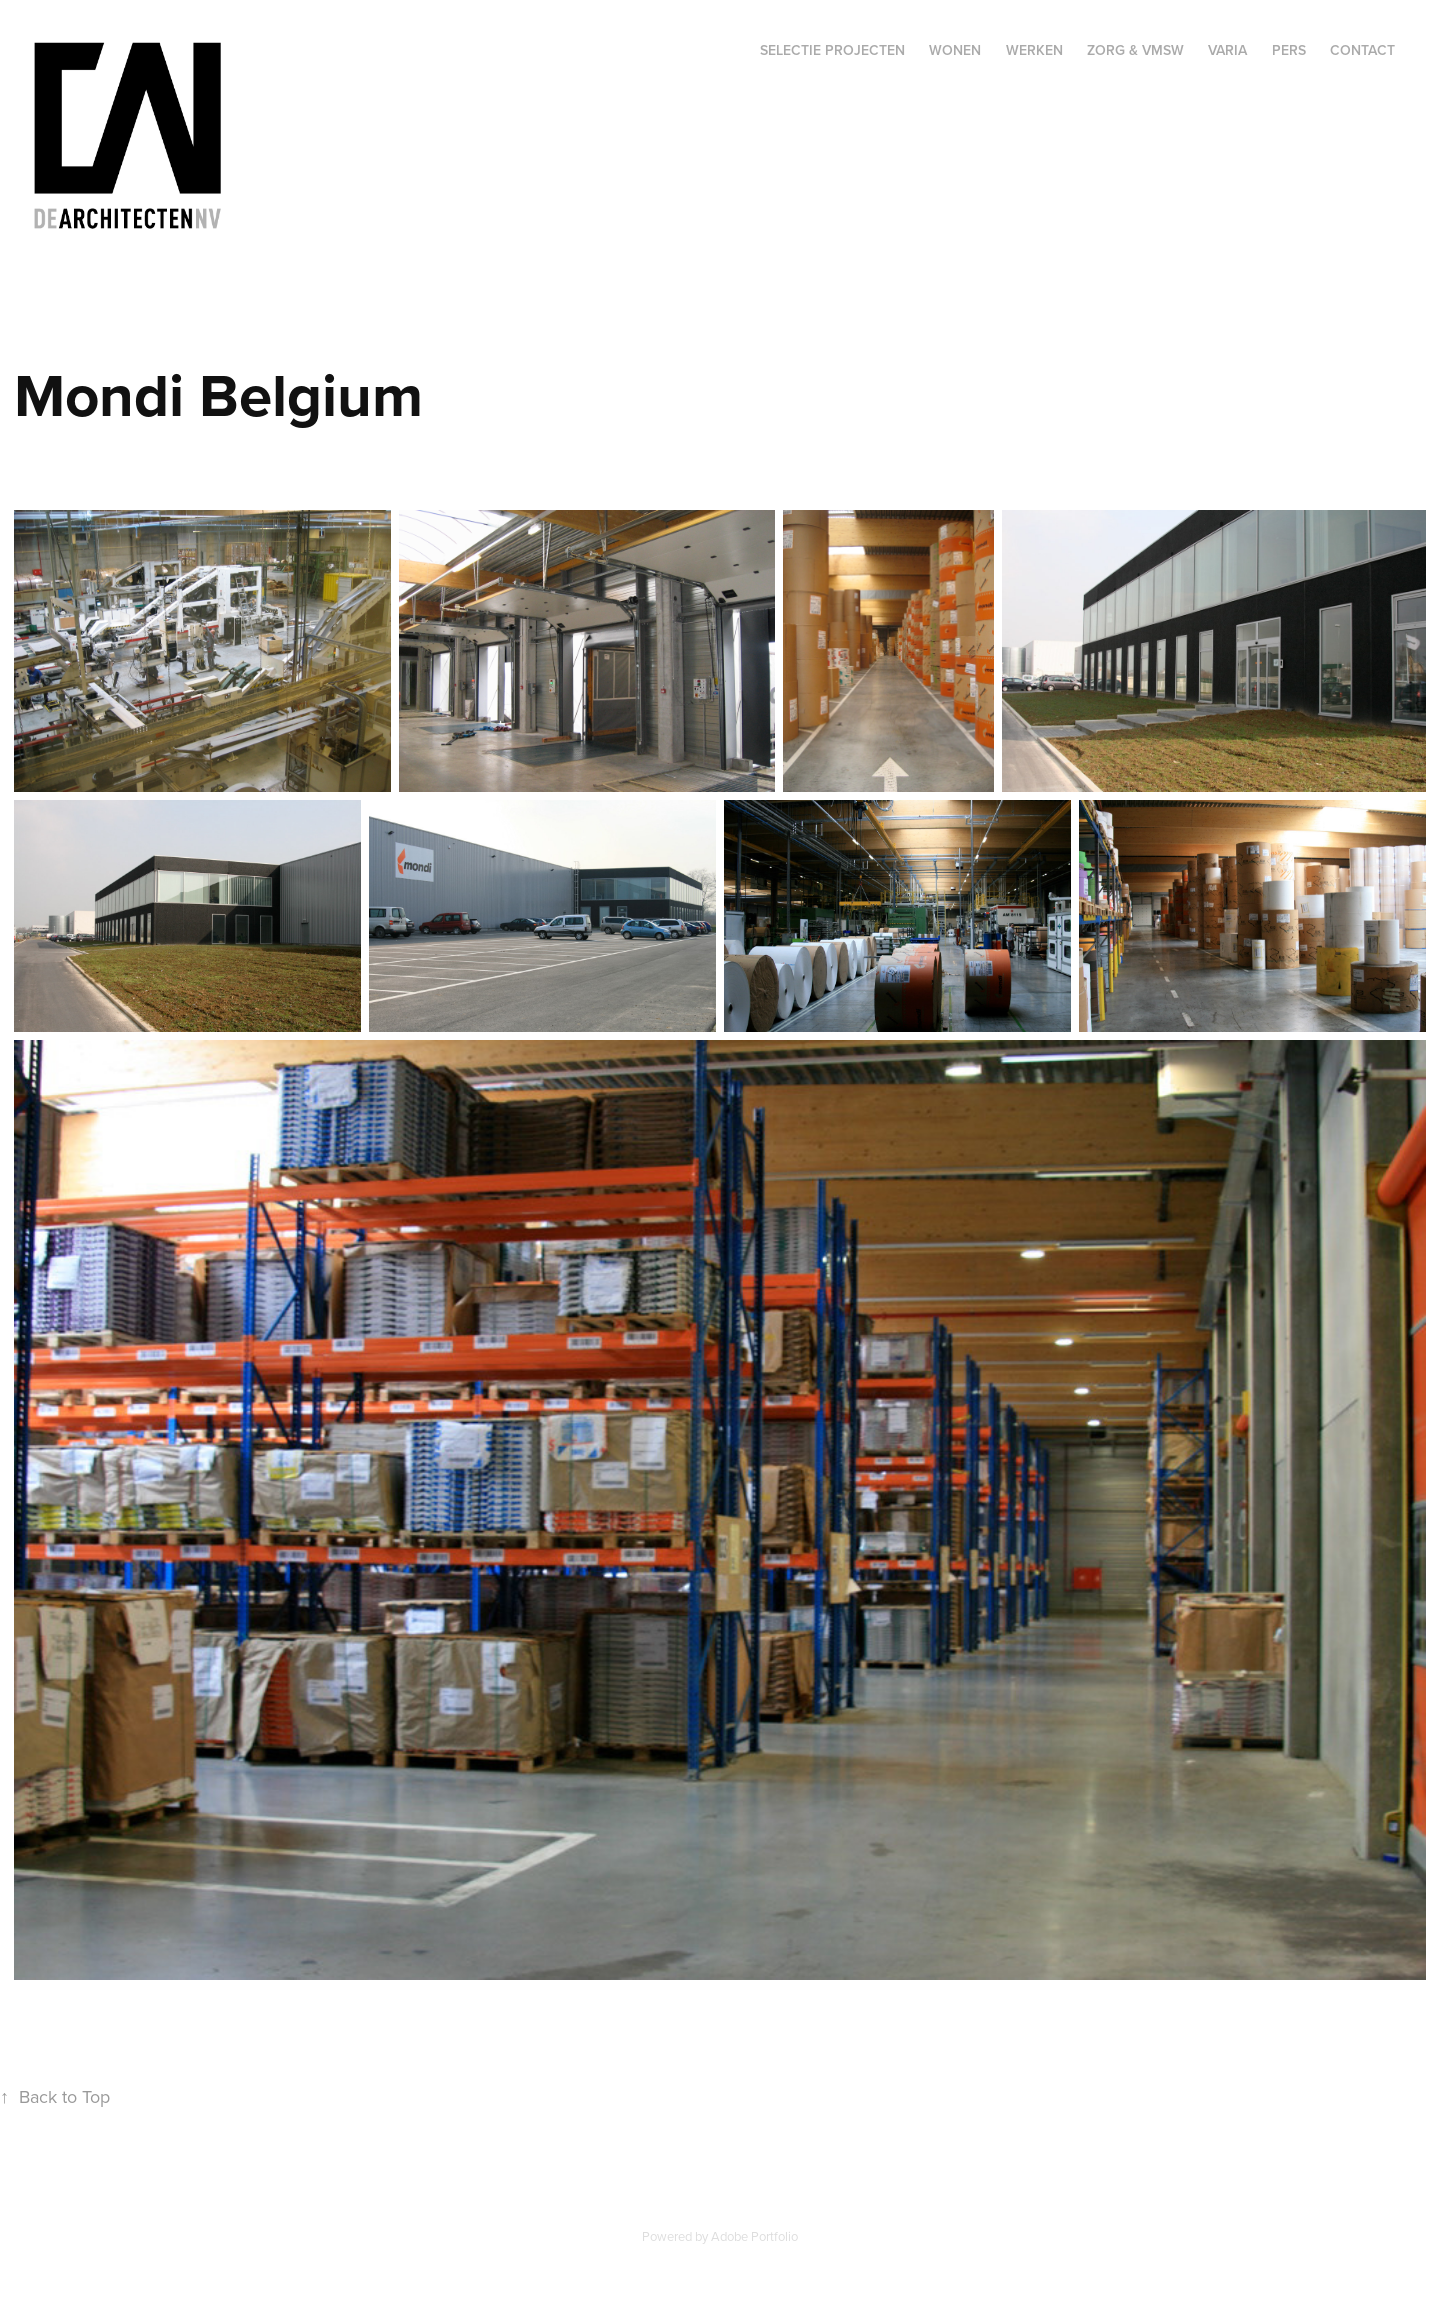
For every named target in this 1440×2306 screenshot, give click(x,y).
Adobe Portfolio (754, 2236)
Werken (1034, 50)
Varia (1227, 50)
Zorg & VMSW (1135, 50)
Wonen (955, 50)
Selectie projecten (832, 50)
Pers (1289, 50)
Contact (1362, 50)
